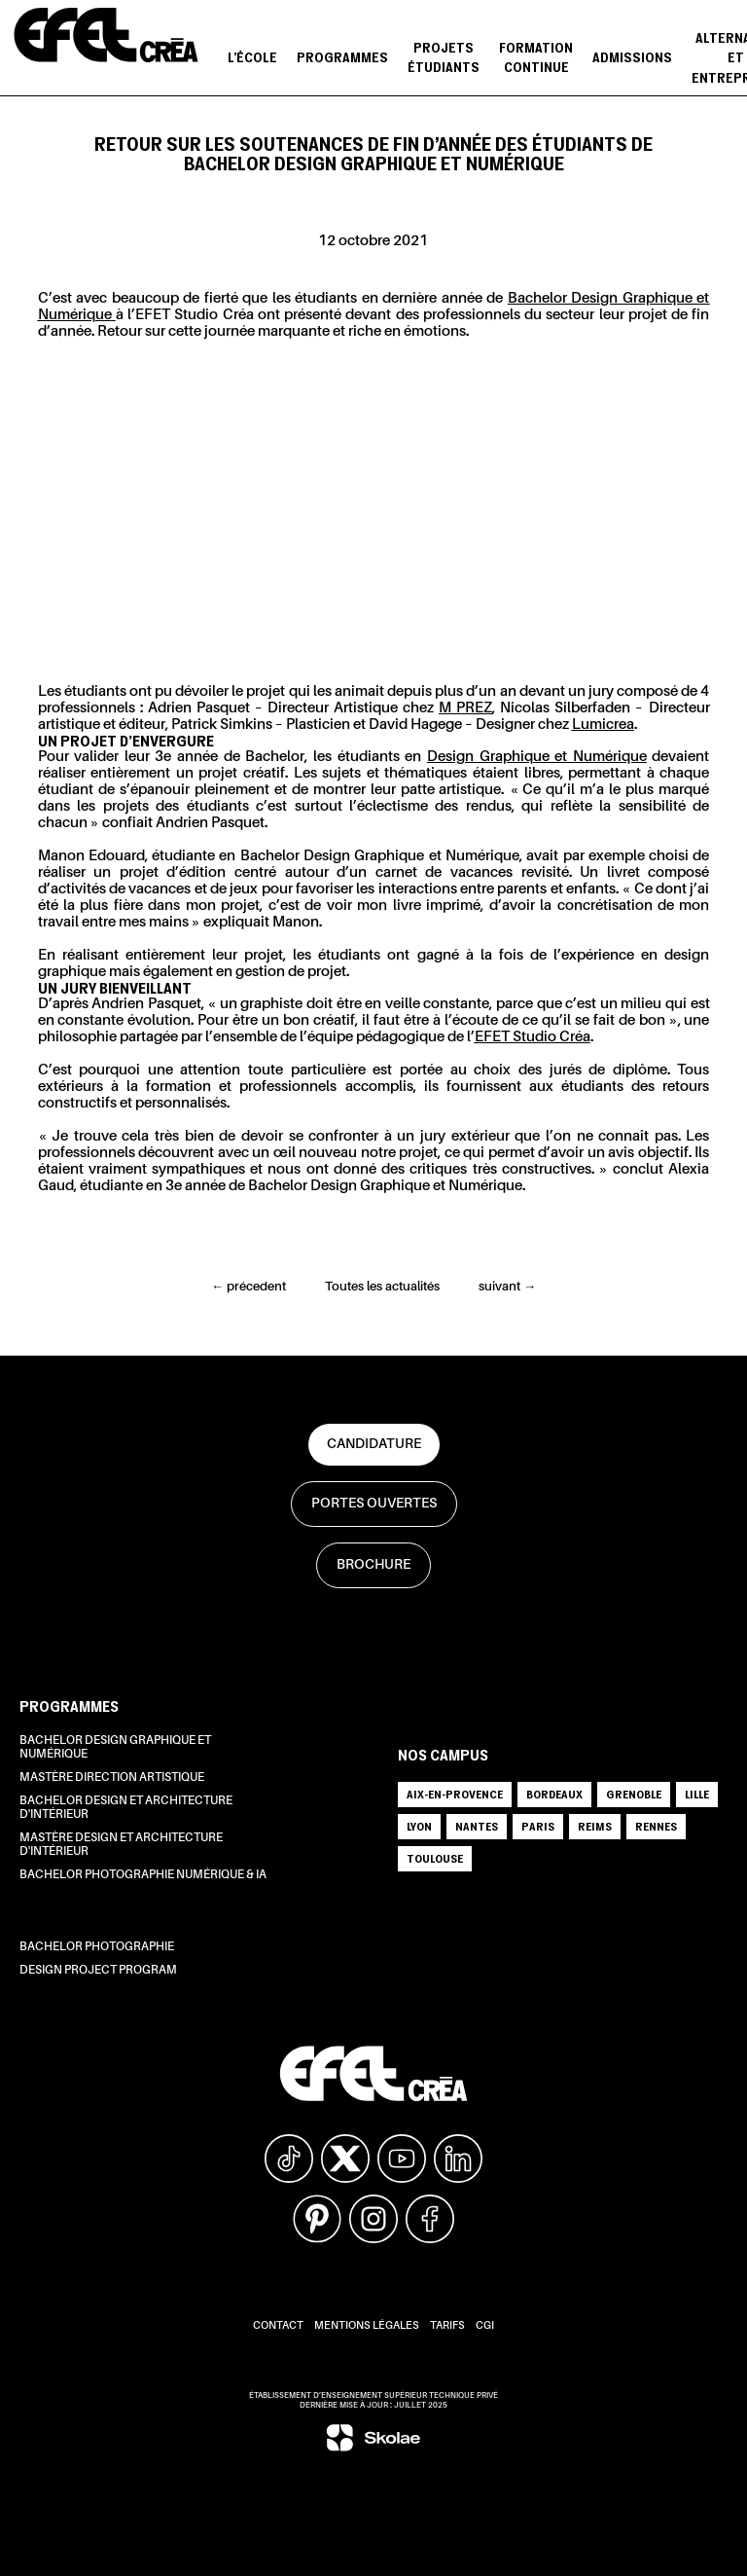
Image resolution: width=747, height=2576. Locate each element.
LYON (419, 1826)
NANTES (476, 1826)
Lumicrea (603, 724)
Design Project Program (98, 1971)
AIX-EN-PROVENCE (455, 1794)
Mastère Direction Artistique (111, 1778)
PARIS (537, 1826)
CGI (485, 2326)
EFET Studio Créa (532, 1037)
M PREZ (465, 708)
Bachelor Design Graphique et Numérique (115, 1747)
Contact (278, 2326)
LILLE (697, 1794)
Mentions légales (366, 2326)
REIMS (595, 1826)
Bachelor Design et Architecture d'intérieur (125, 1808)
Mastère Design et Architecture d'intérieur (121, 1845)
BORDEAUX (554, 1794)
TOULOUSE (435, 1858)
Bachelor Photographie (96, 1947)
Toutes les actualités (382, 1287)
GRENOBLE (633, 1794)
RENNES (656, 1826)
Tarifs (447, 2326)
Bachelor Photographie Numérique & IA (143, 1875)
